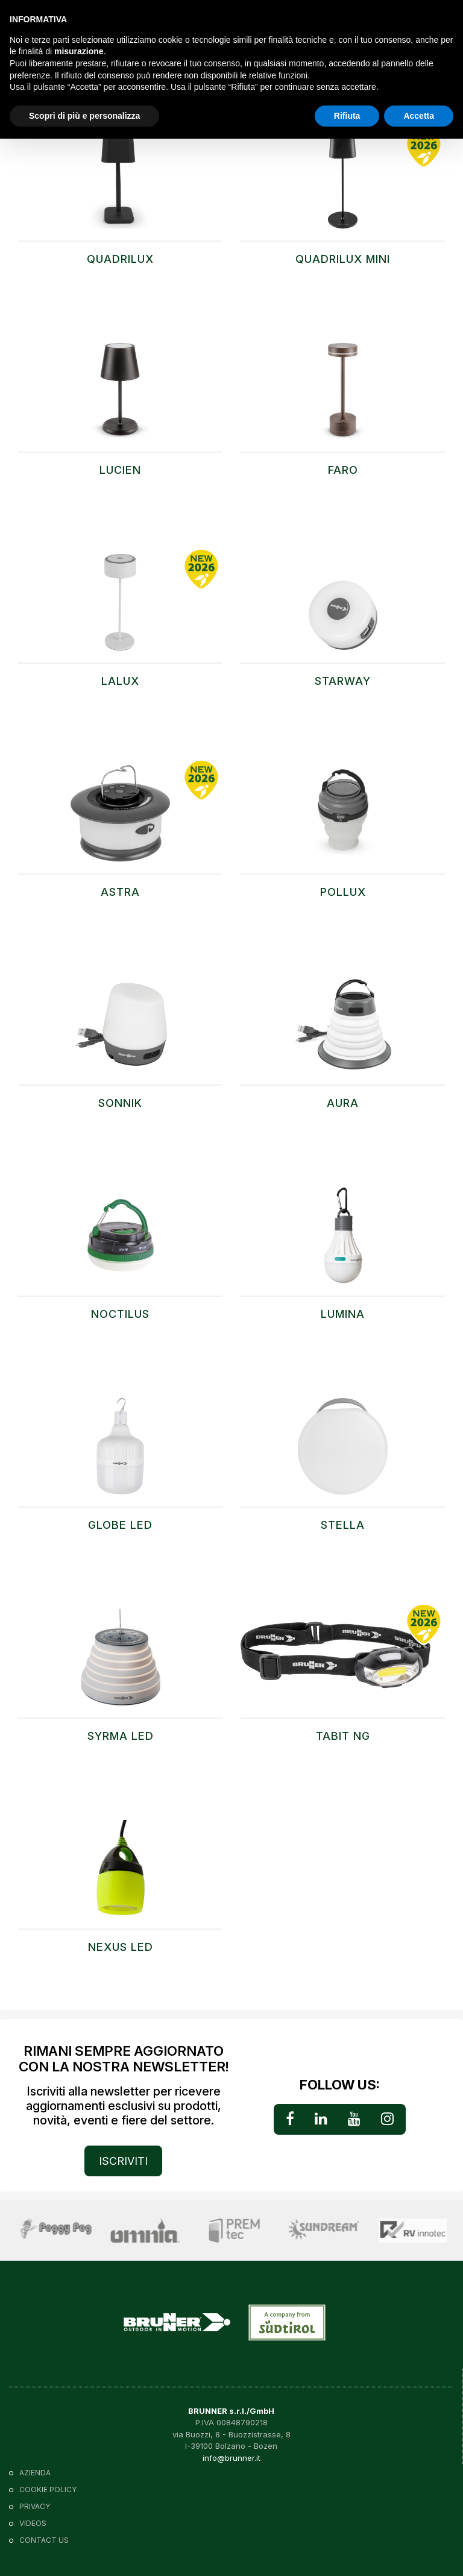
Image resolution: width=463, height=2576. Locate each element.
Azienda (35, 2472)
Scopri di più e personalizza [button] (84, 116)
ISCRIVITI (123, 2161)
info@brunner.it (231, 2458)
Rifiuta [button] (347, 116)
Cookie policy (48, 2489)
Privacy (34, 2506)
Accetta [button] (418, 116)
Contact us (44, 2540)
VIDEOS (32, 2523)
